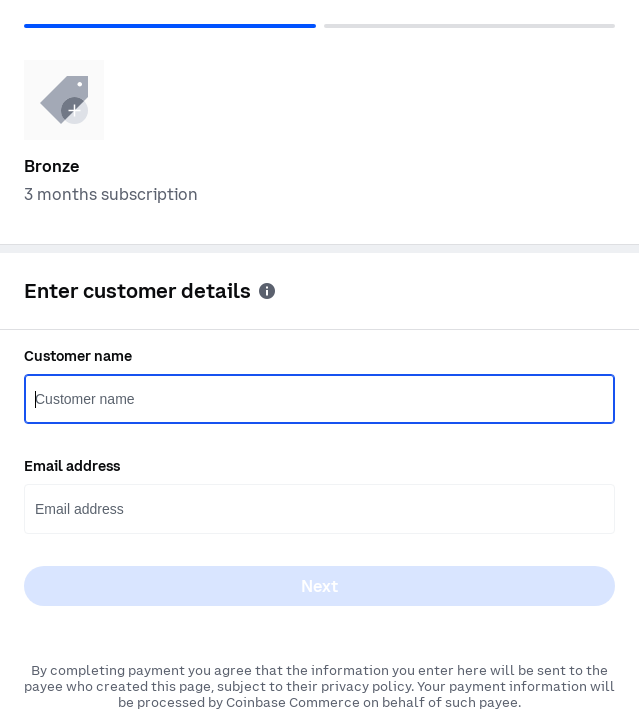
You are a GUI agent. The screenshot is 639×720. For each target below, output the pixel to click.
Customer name (78, 356)
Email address (72, 466)
